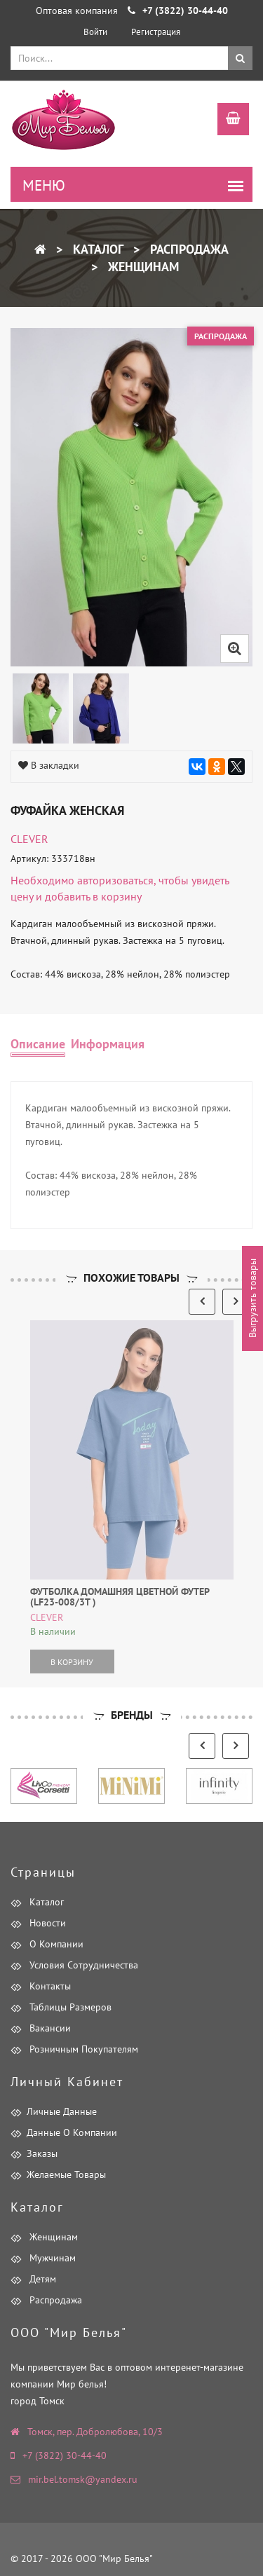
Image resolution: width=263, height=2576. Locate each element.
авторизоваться (115, 880)
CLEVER (29, 839)
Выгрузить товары (252, 1298)
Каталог (96, 249)
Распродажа (188, 249)
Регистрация (155, 32)
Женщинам (141, 267)
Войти (95, 32)
